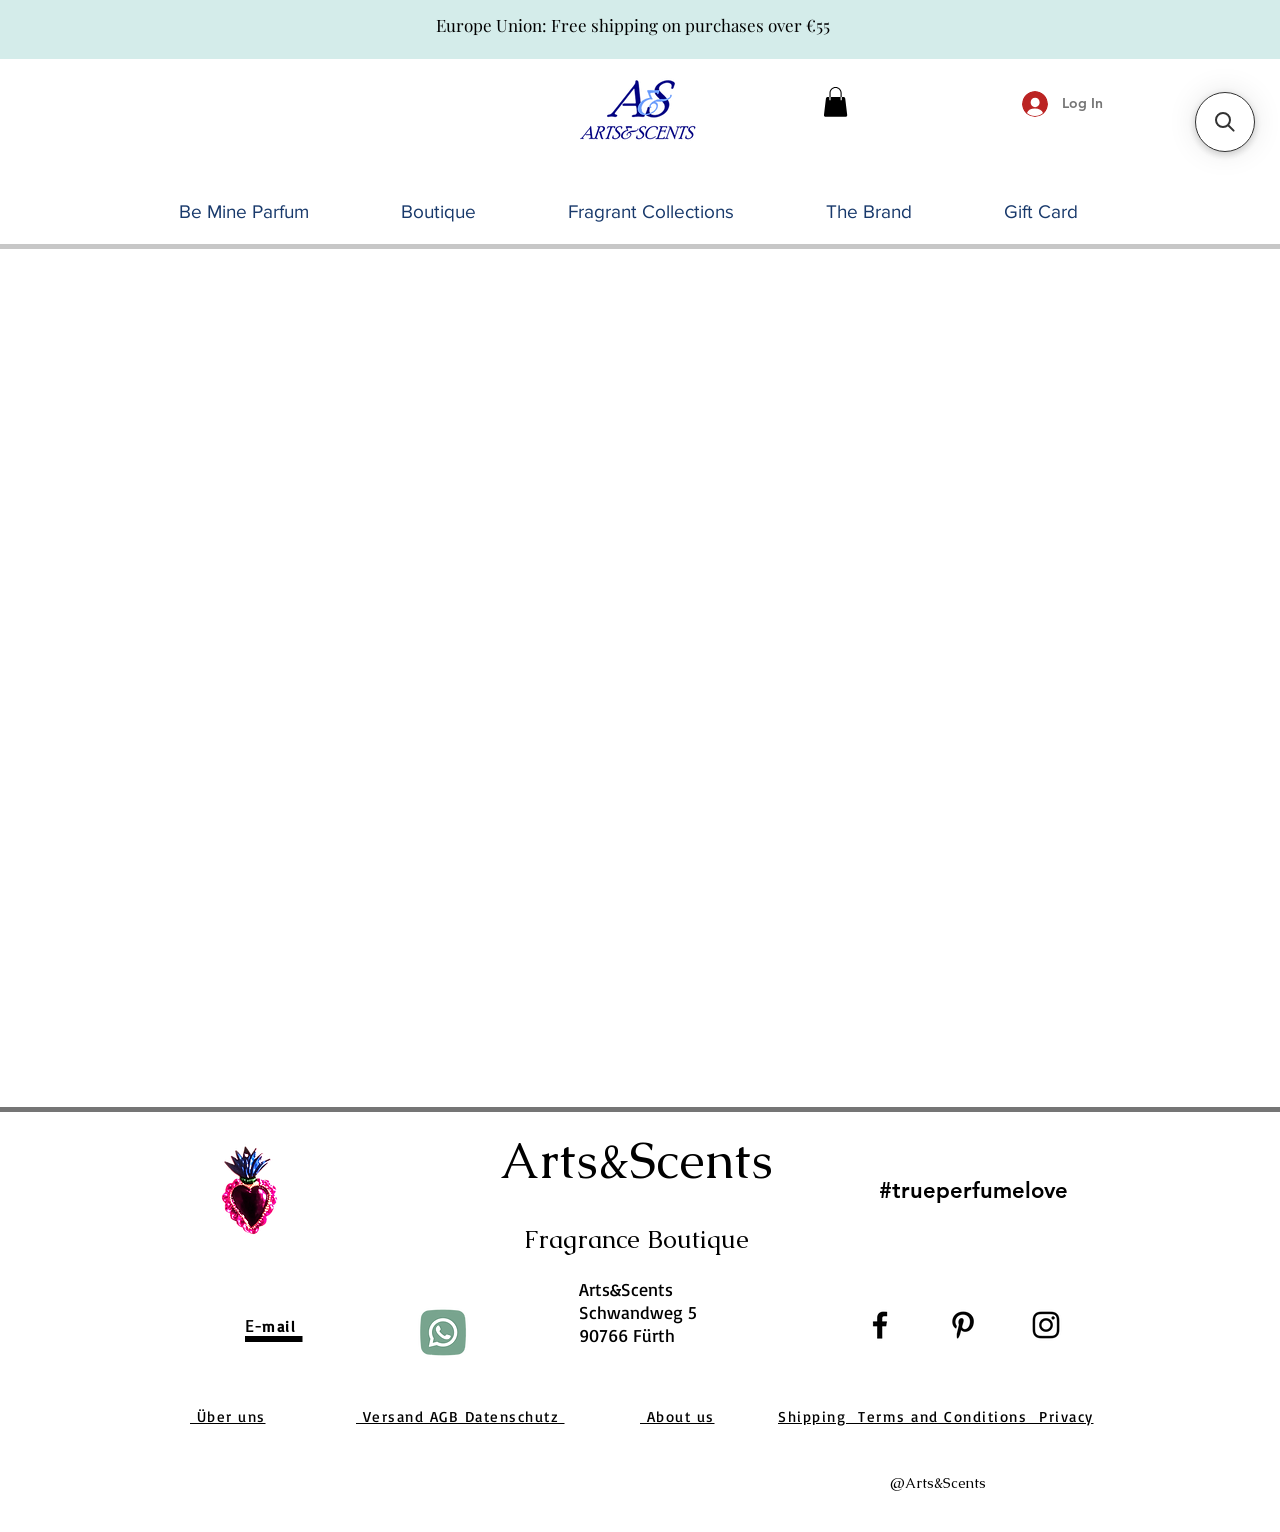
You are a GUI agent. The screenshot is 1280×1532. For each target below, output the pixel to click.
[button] (835, 102)
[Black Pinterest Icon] (963, 1325)
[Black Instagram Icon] (1046, 1325)
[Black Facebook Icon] (880, 1325)
